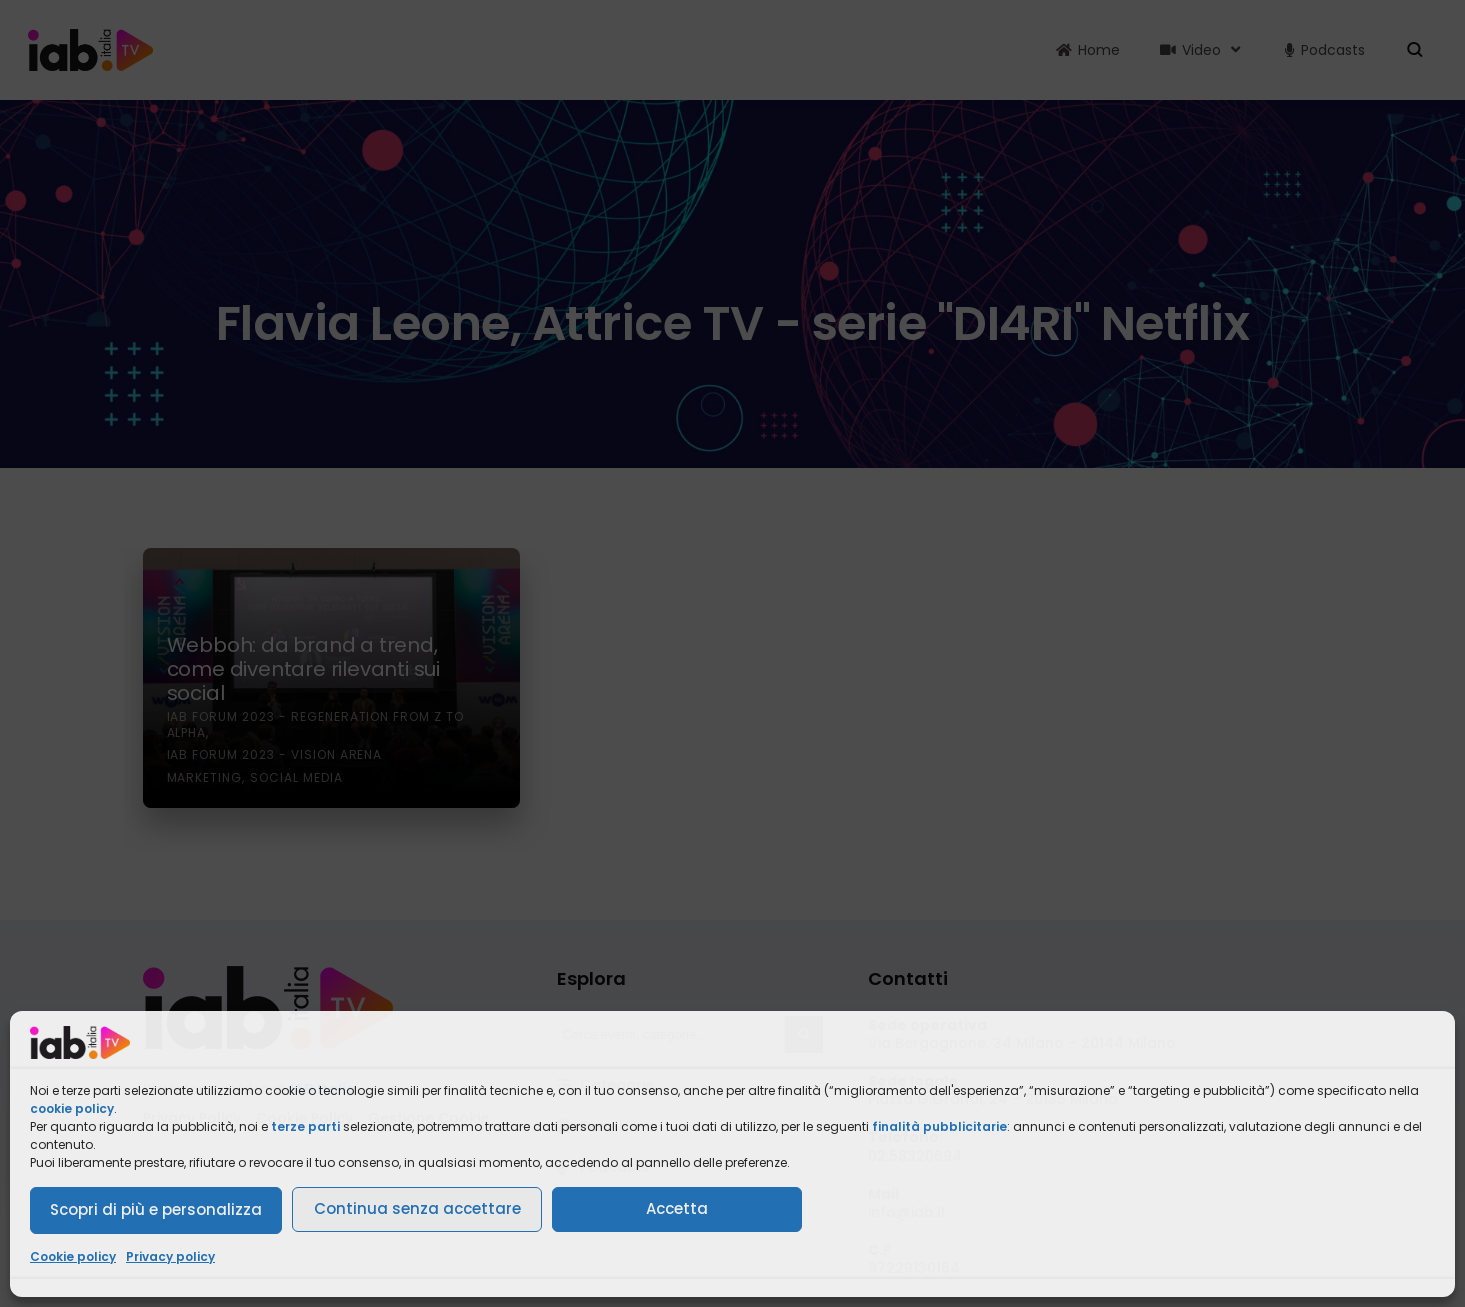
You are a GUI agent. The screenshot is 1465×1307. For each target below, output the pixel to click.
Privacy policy (170, 1256)
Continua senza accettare (417, 1208)
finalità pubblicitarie (939, 1126)
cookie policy (72, 1108)
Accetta (677, 1208)
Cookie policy (73, 1256)
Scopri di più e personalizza (156, 1209)
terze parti (305, 1126)
